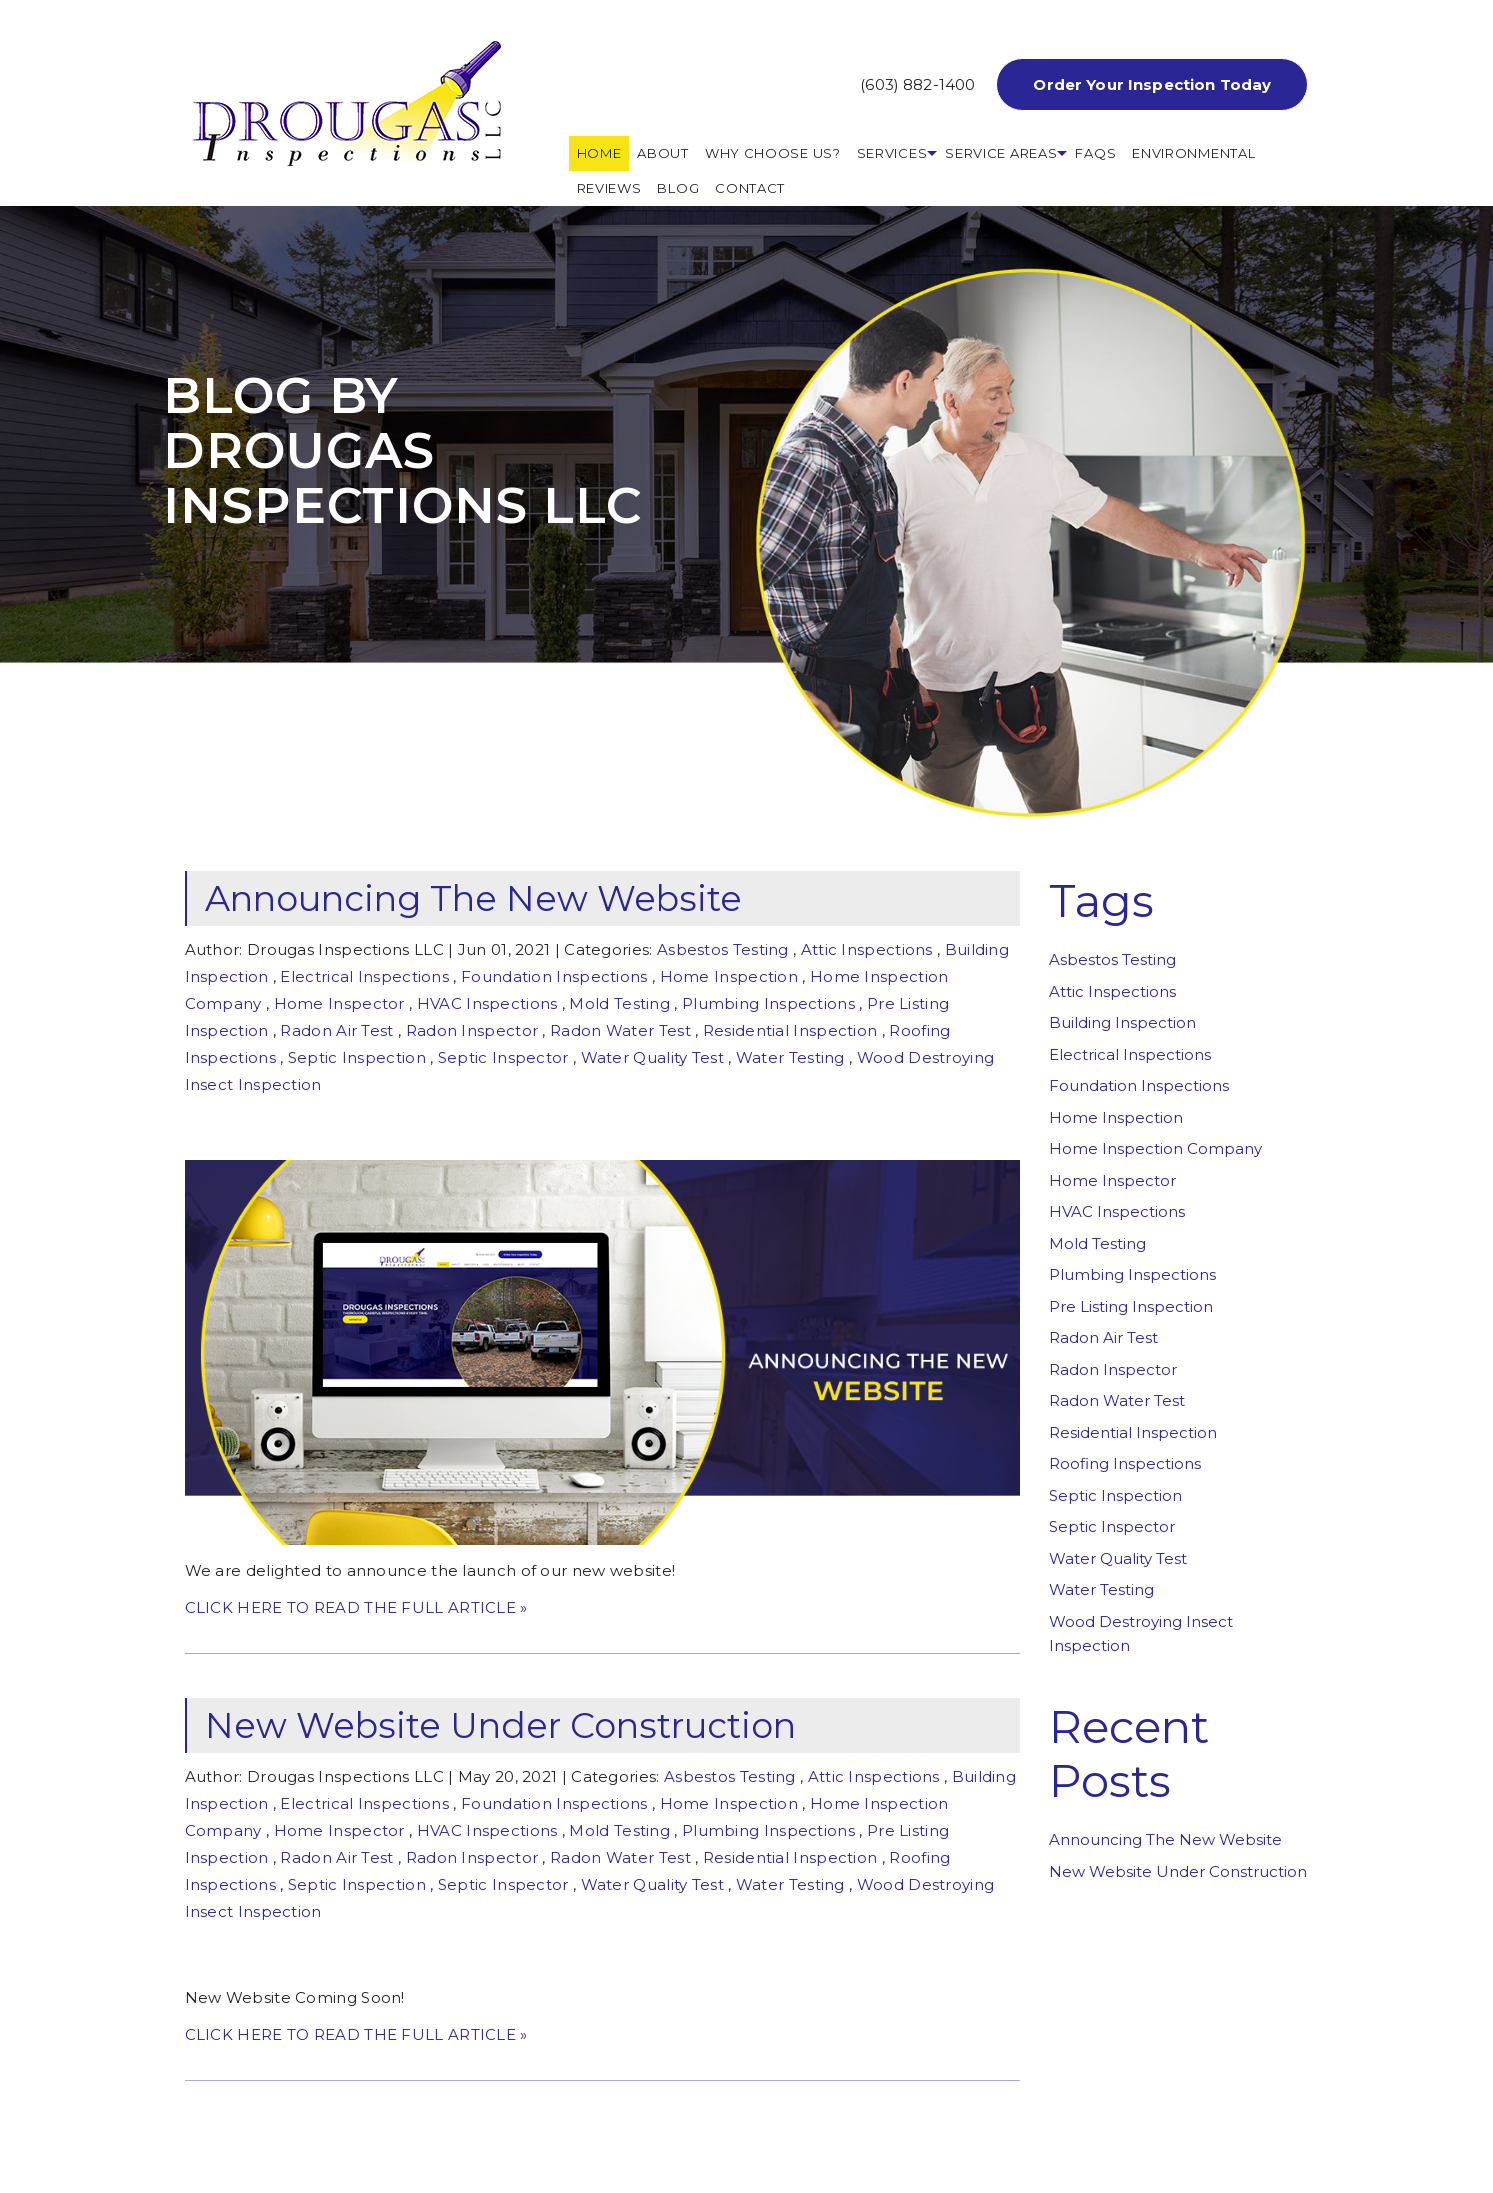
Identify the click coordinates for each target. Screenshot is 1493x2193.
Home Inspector (339, 1003)
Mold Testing (619, 1003)
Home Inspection (729, 976)
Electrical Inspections (364, 976)
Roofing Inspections (1125, 1463)
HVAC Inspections (487, 1003)
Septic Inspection (357, 1057)
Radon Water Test (620, 1030)
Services (892, 153)
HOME (599, 153)
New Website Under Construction (500, 1725)
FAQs (1095, 153)
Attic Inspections (867, 949)
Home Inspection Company (1155, 1148)
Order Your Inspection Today (1152, 84)
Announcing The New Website (473, 898)
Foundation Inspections (554, 976)
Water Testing (790, 1057)
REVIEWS (609, 188)
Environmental (1193, 153)
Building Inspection (1122, 1022)
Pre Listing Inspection (1131, 1306)
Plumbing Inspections (768, 1003)
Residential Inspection (790, 1030)
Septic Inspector (503, 1057)
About (663, 153)
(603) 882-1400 (917, 84)
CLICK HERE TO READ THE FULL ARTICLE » (356, 1607)
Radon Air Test (336, 1030)
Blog (678, 188)
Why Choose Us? (773, 153)
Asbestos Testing (723, 949)
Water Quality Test (652, 1057)
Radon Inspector (472, 1030)
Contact (750, 188)
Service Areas (1001, 153)
